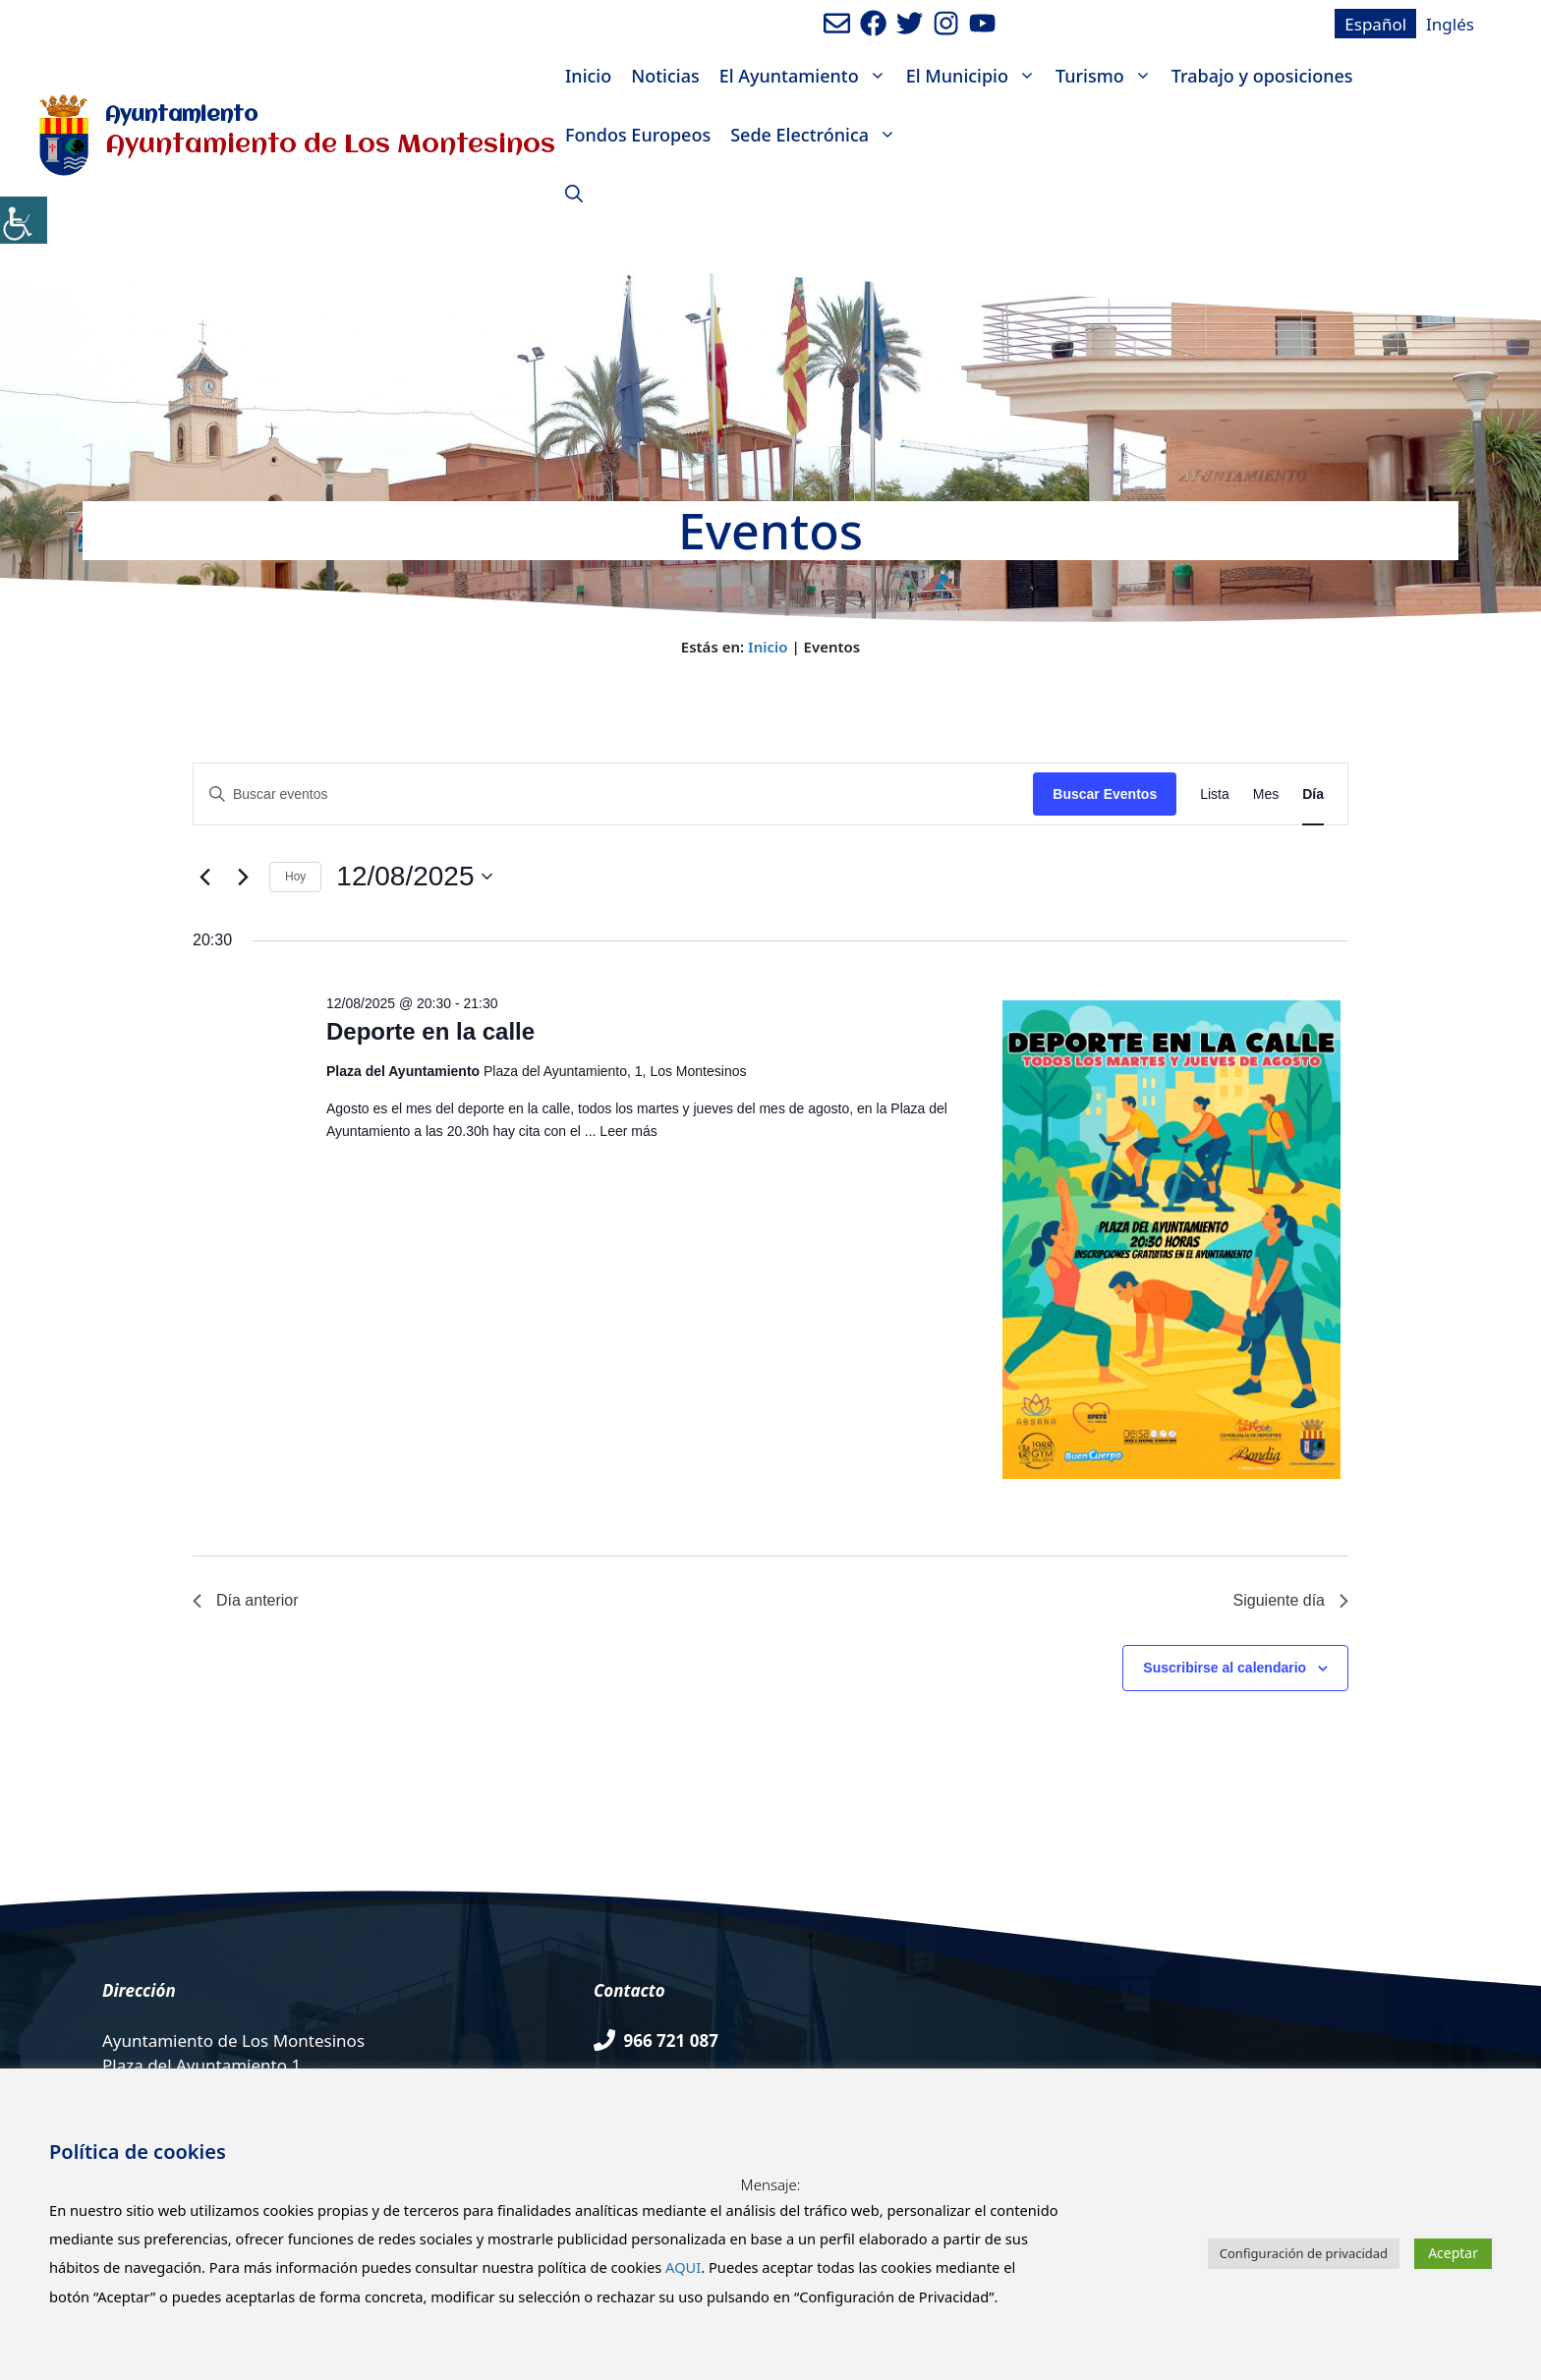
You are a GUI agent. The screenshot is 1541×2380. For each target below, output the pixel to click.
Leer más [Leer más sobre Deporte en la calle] (627, 1131)
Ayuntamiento (181, 115)
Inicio (588, 75)
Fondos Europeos (638, 134)
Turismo (1109, 75)
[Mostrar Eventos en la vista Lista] (1214, 794)
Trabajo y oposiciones (1262, 75)
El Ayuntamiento (807, 75)
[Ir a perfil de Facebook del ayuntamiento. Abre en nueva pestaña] (873, 23)
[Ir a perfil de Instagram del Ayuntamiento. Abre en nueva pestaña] (946, 23)
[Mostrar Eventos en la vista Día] (1313, 794)
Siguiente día (1290, 1600)
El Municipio (976, 75)
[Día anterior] (204, 876)
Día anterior (246, 1600)
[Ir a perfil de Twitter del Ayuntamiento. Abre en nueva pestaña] (909, 23)
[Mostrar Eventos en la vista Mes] (1266, 794)
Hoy (295, 876)
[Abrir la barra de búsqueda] (574, 193)
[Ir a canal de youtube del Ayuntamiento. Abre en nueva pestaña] (982, 23)
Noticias (665, 75)
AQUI (683, 2267)
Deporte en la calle (430, 1031)
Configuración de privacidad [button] (1304, 2253)
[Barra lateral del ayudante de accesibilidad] (23, 220)
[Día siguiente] (243, 876)
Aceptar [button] (1453, 2252)
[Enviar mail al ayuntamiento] (837, 23)
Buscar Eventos (1105, 794)
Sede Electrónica (818, 134)
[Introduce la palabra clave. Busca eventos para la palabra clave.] (613, 794)
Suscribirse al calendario (1224, 1667)
